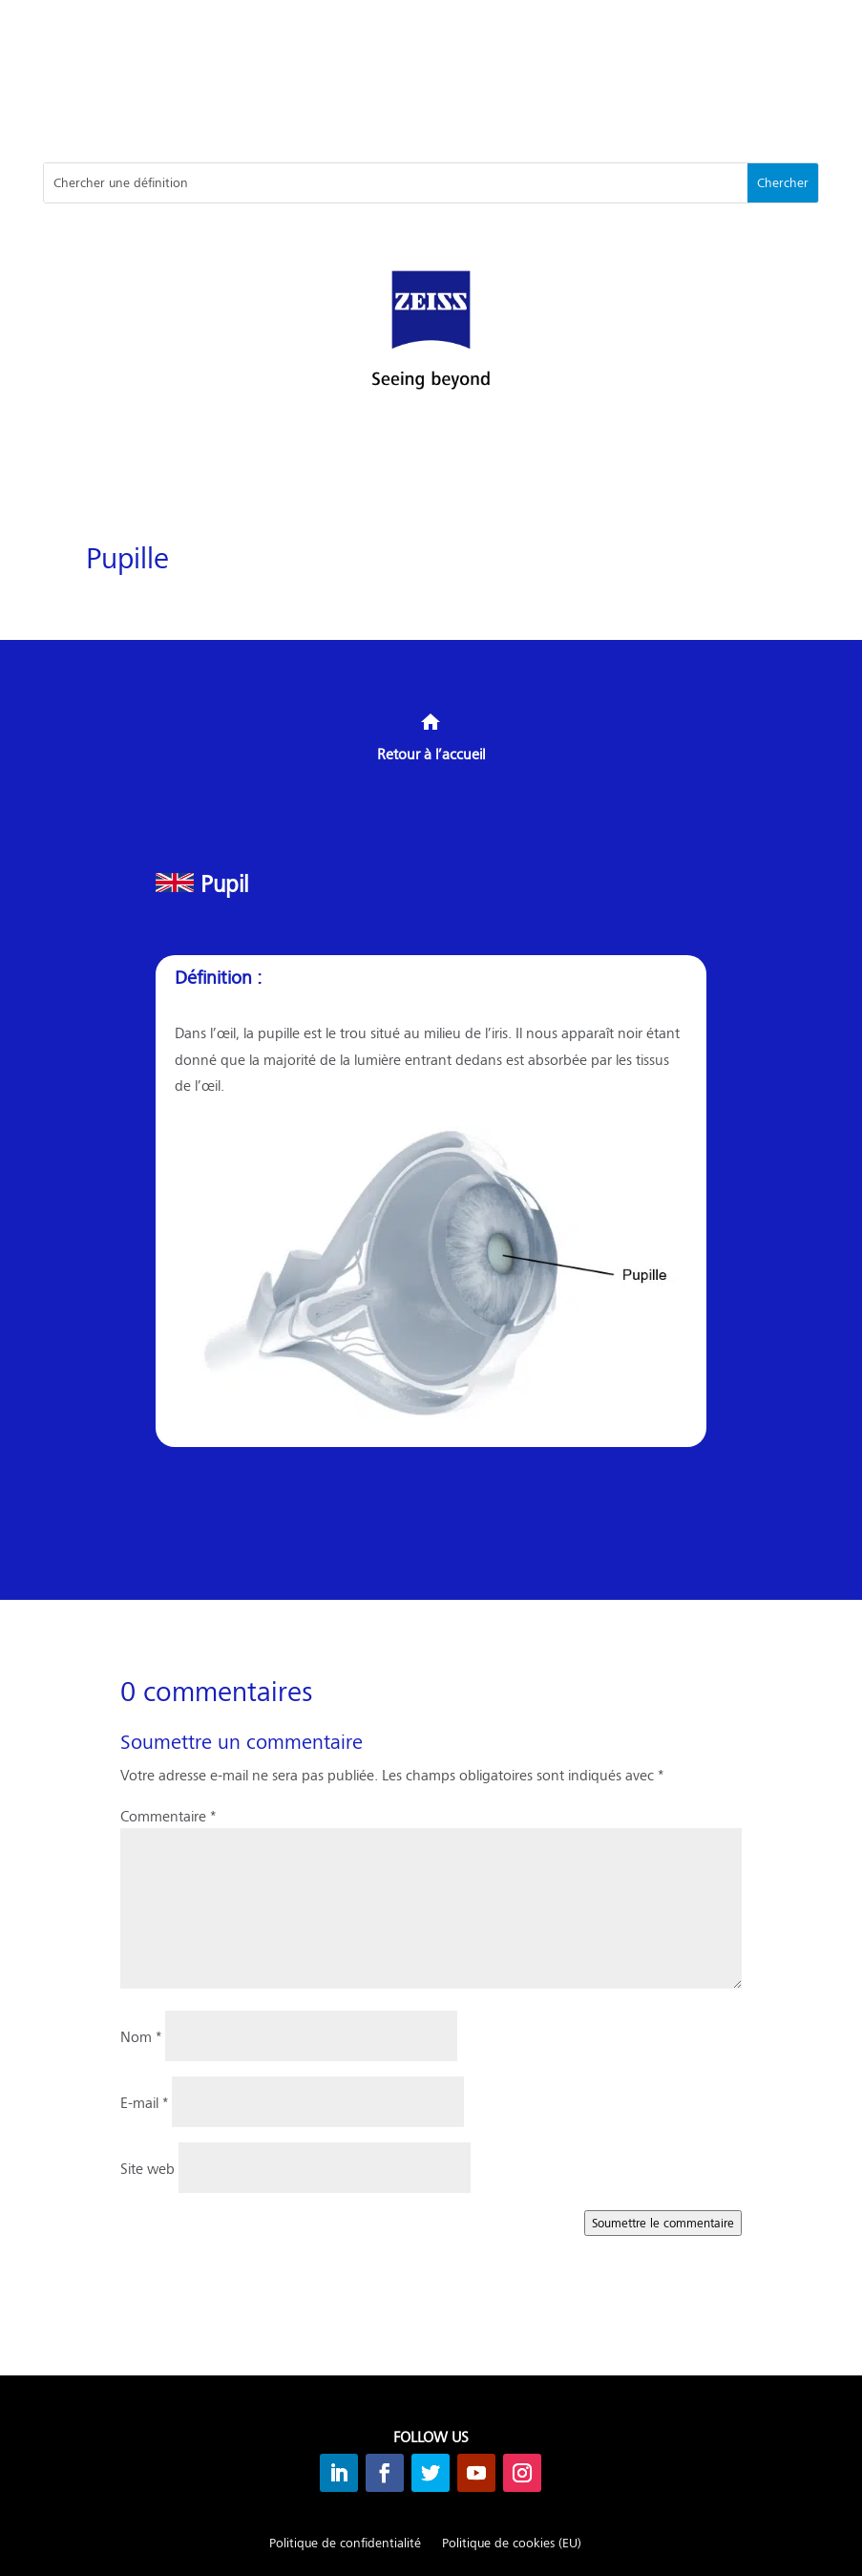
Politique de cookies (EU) (511, 2543)
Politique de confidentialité (345, 2543)
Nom (140, 2036)
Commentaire (168, 1815)
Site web (147, 2168)
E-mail (144, 2102)
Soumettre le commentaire (663, 2222)
